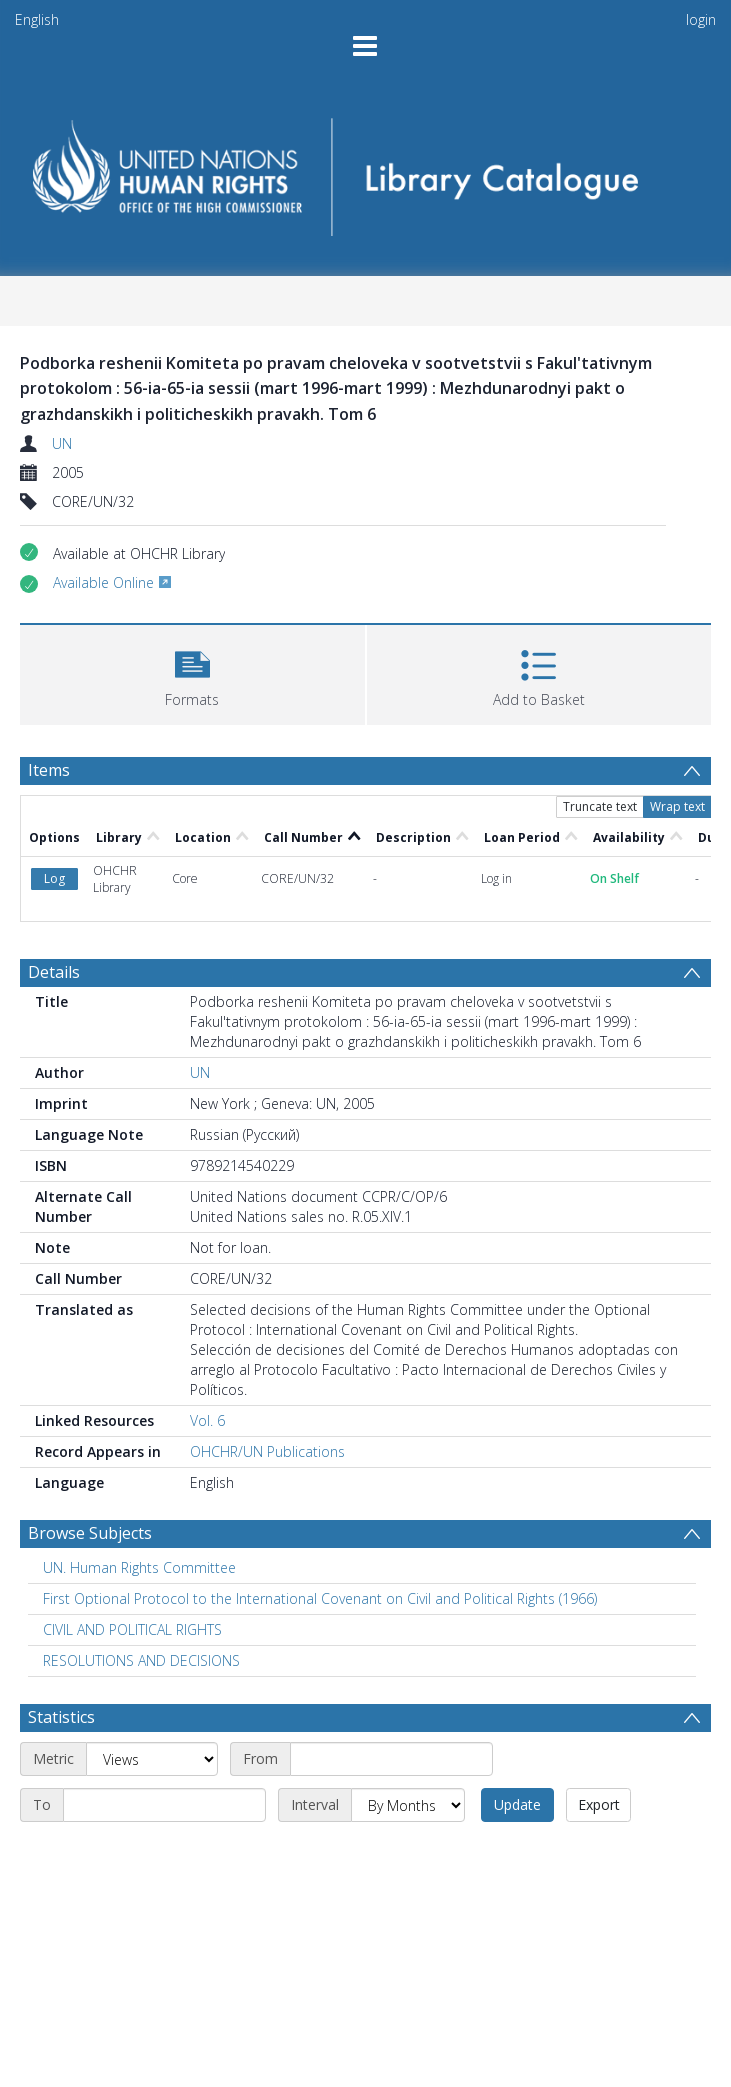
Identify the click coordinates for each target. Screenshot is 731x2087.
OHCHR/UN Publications (267, 1368)
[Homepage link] (366, 170)
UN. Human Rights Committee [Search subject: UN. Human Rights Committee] (139, 1484)
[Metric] (152, 1676)
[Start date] (391, 1676)
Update (517, 1721)
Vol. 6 (207, 1337)
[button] (192, 672)
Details (54, 889)
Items (49, 770)
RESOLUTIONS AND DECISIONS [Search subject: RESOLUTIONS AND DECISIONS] (141, 1577)
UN (62, 443)
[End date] (164, 1722)
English (37, 19)
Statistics (61, 1634)
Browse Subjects (90, 1450)
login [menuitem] (701, 19)
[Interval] (408, 1722)
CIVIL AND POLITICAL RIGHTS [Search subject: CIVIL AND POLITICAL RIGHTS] (132, 1546)
